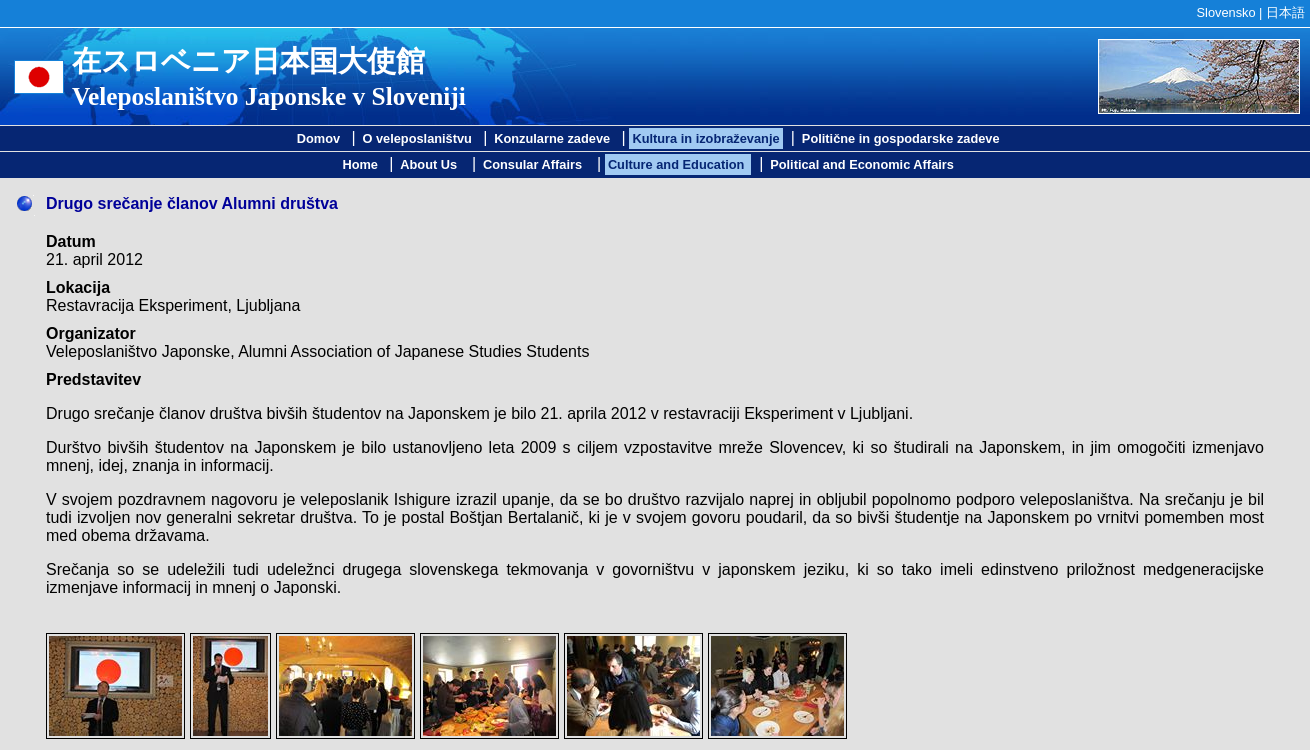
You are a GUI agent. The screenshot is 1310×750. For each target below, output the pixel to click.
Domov (318, 138)
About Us (430, 164)
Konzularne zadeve (552, 138)
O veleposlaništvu (417, 138)
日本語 (1285, 12)
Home (360, 164)
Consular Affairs (534, 164)
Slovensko (1226, 12)
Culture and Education (678, 164)
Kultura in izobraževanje (705, 138)
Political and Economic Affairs (862, 164)
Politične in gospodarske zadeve (901, 138)
